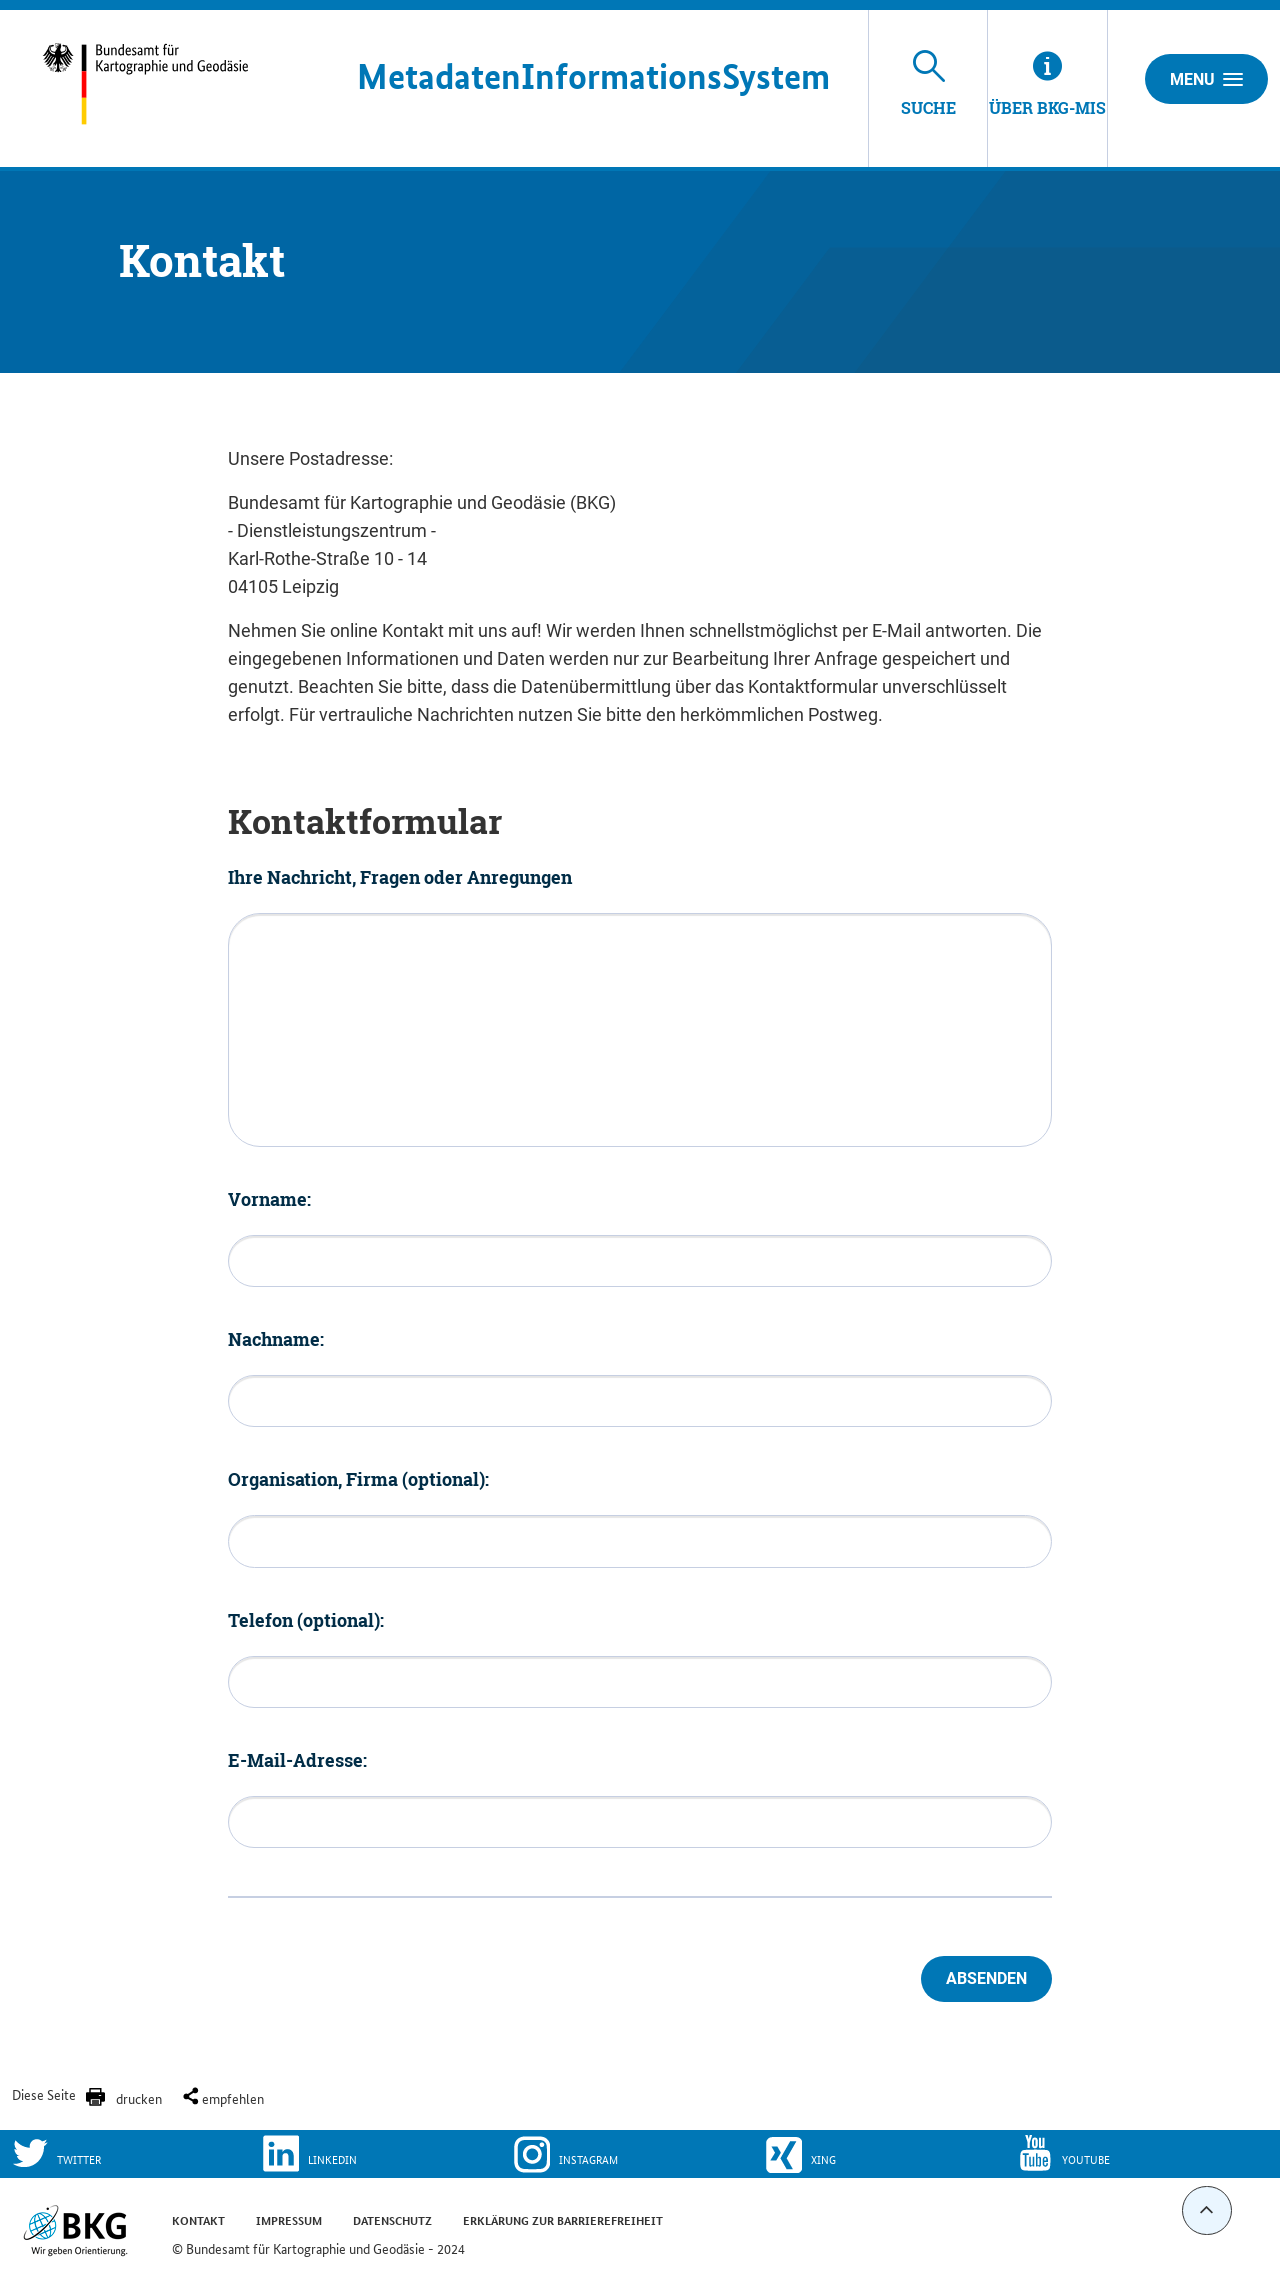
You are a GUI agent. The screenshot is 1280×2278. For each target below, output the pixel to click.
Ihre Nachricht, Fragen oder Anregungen (400, 877)
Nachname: (276, 1339)
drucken (139, 2098)
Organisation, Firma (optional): (358, 1479)
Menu (1206, 79)
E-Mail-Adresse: (297, 1760)
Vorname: (269, 1199)
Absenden (986, 1978)
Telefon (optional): (306, 1620)
